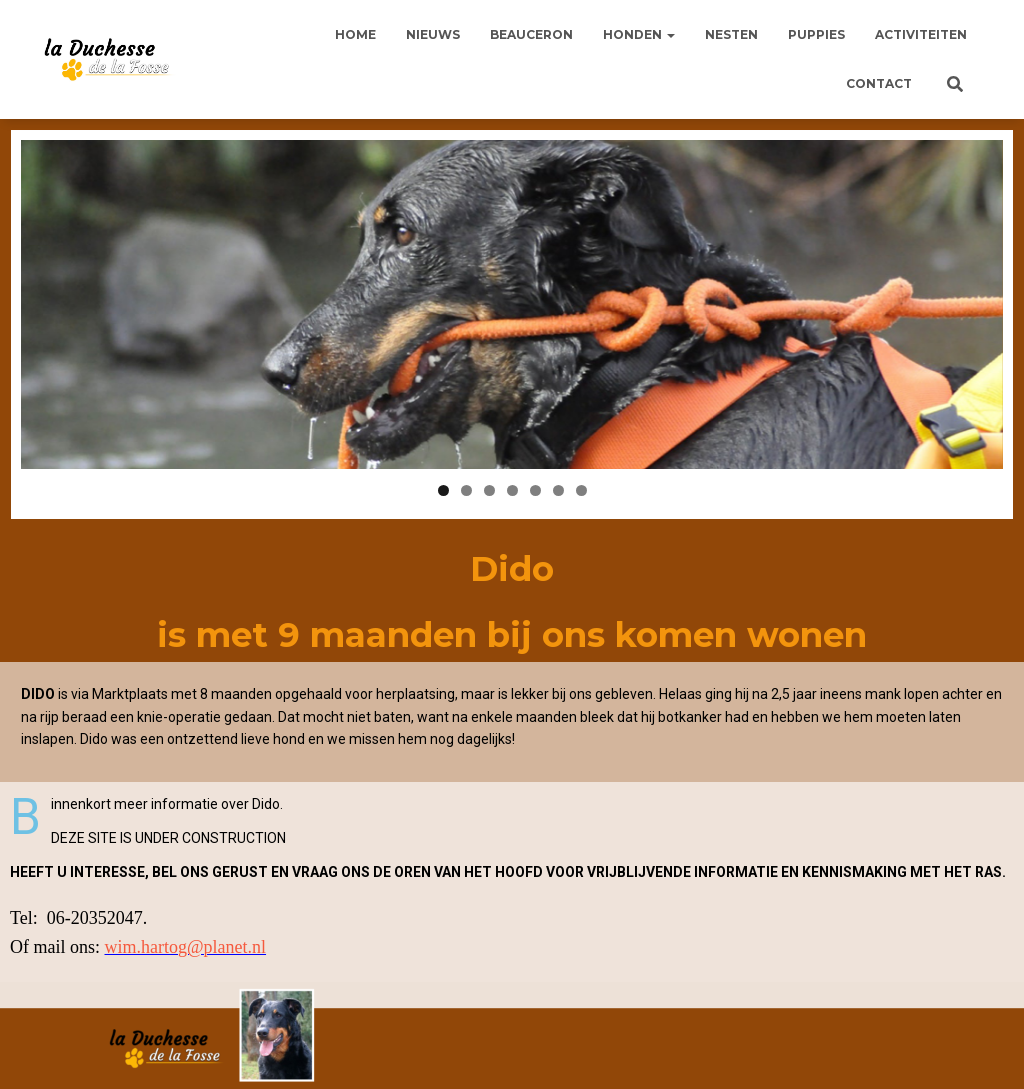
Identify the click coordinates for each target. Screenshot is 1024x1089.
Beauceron (531, 34)
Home (355, 34)
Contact (879, 83)
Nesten (731, 34)
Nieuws (433, 34)
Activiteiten (921, 34)
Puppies (816, 34)
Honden (639, 34)
